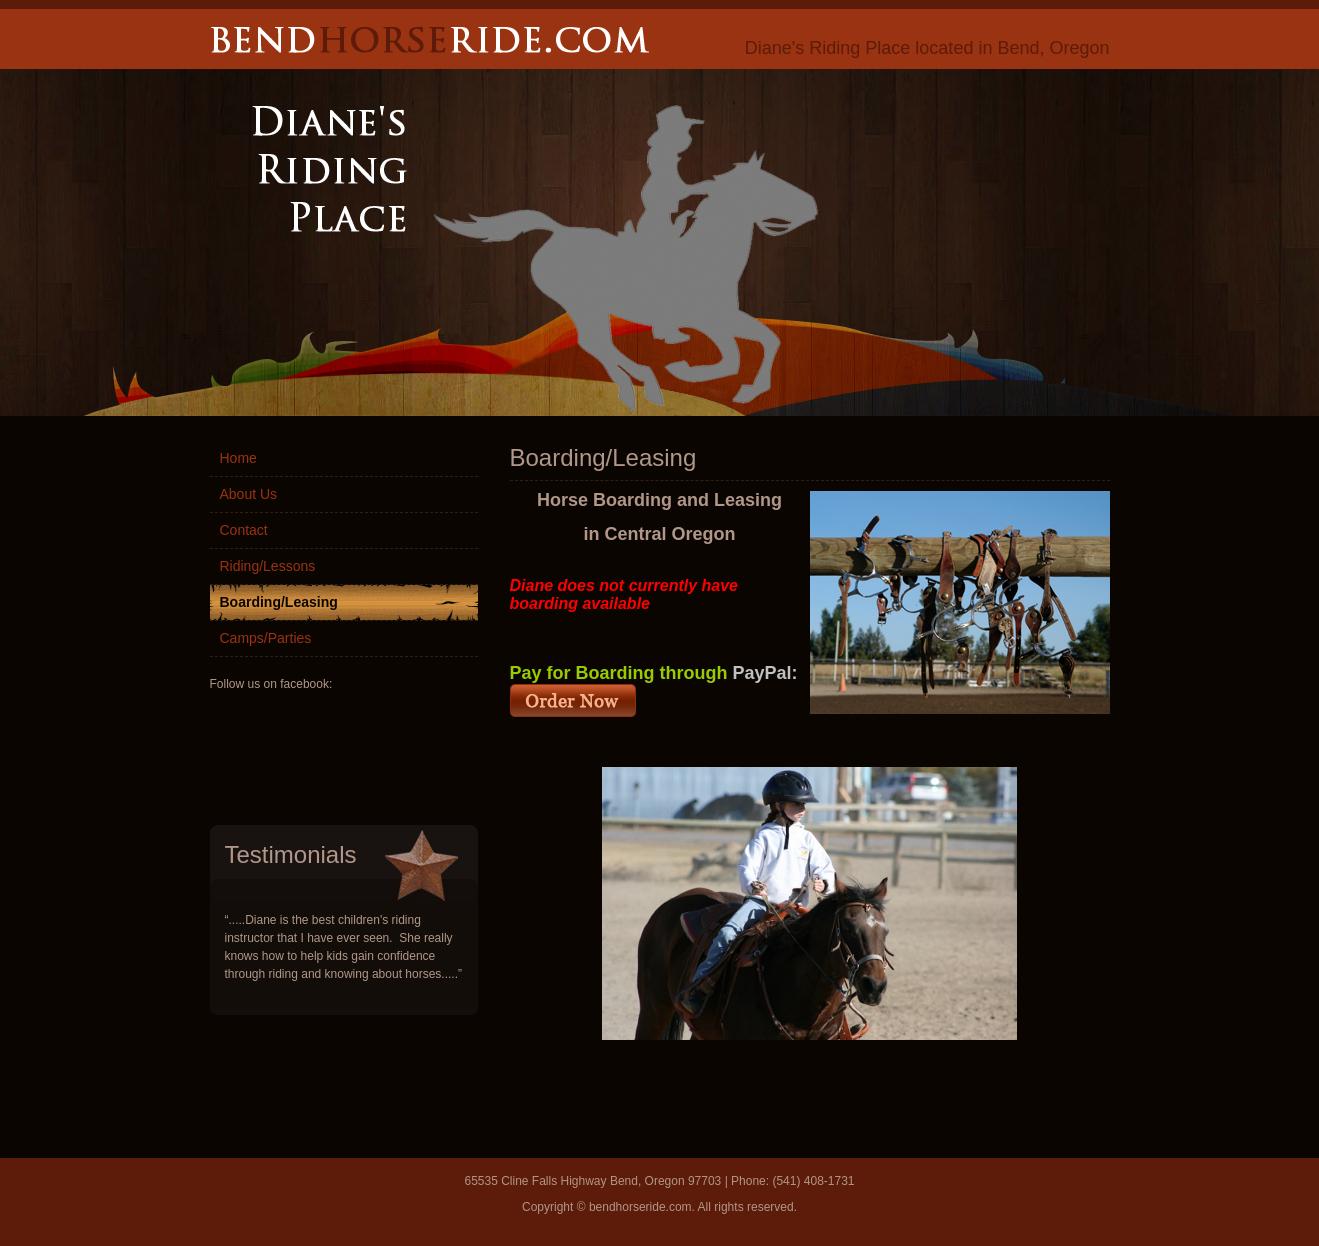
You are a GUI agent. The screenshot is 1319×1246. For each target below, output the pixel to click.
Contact (244, 530)
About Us (249, 494)
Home (238, 458)
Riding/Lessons (268, 566)
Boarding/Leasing (279, 602)
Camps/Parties (266, 638)
